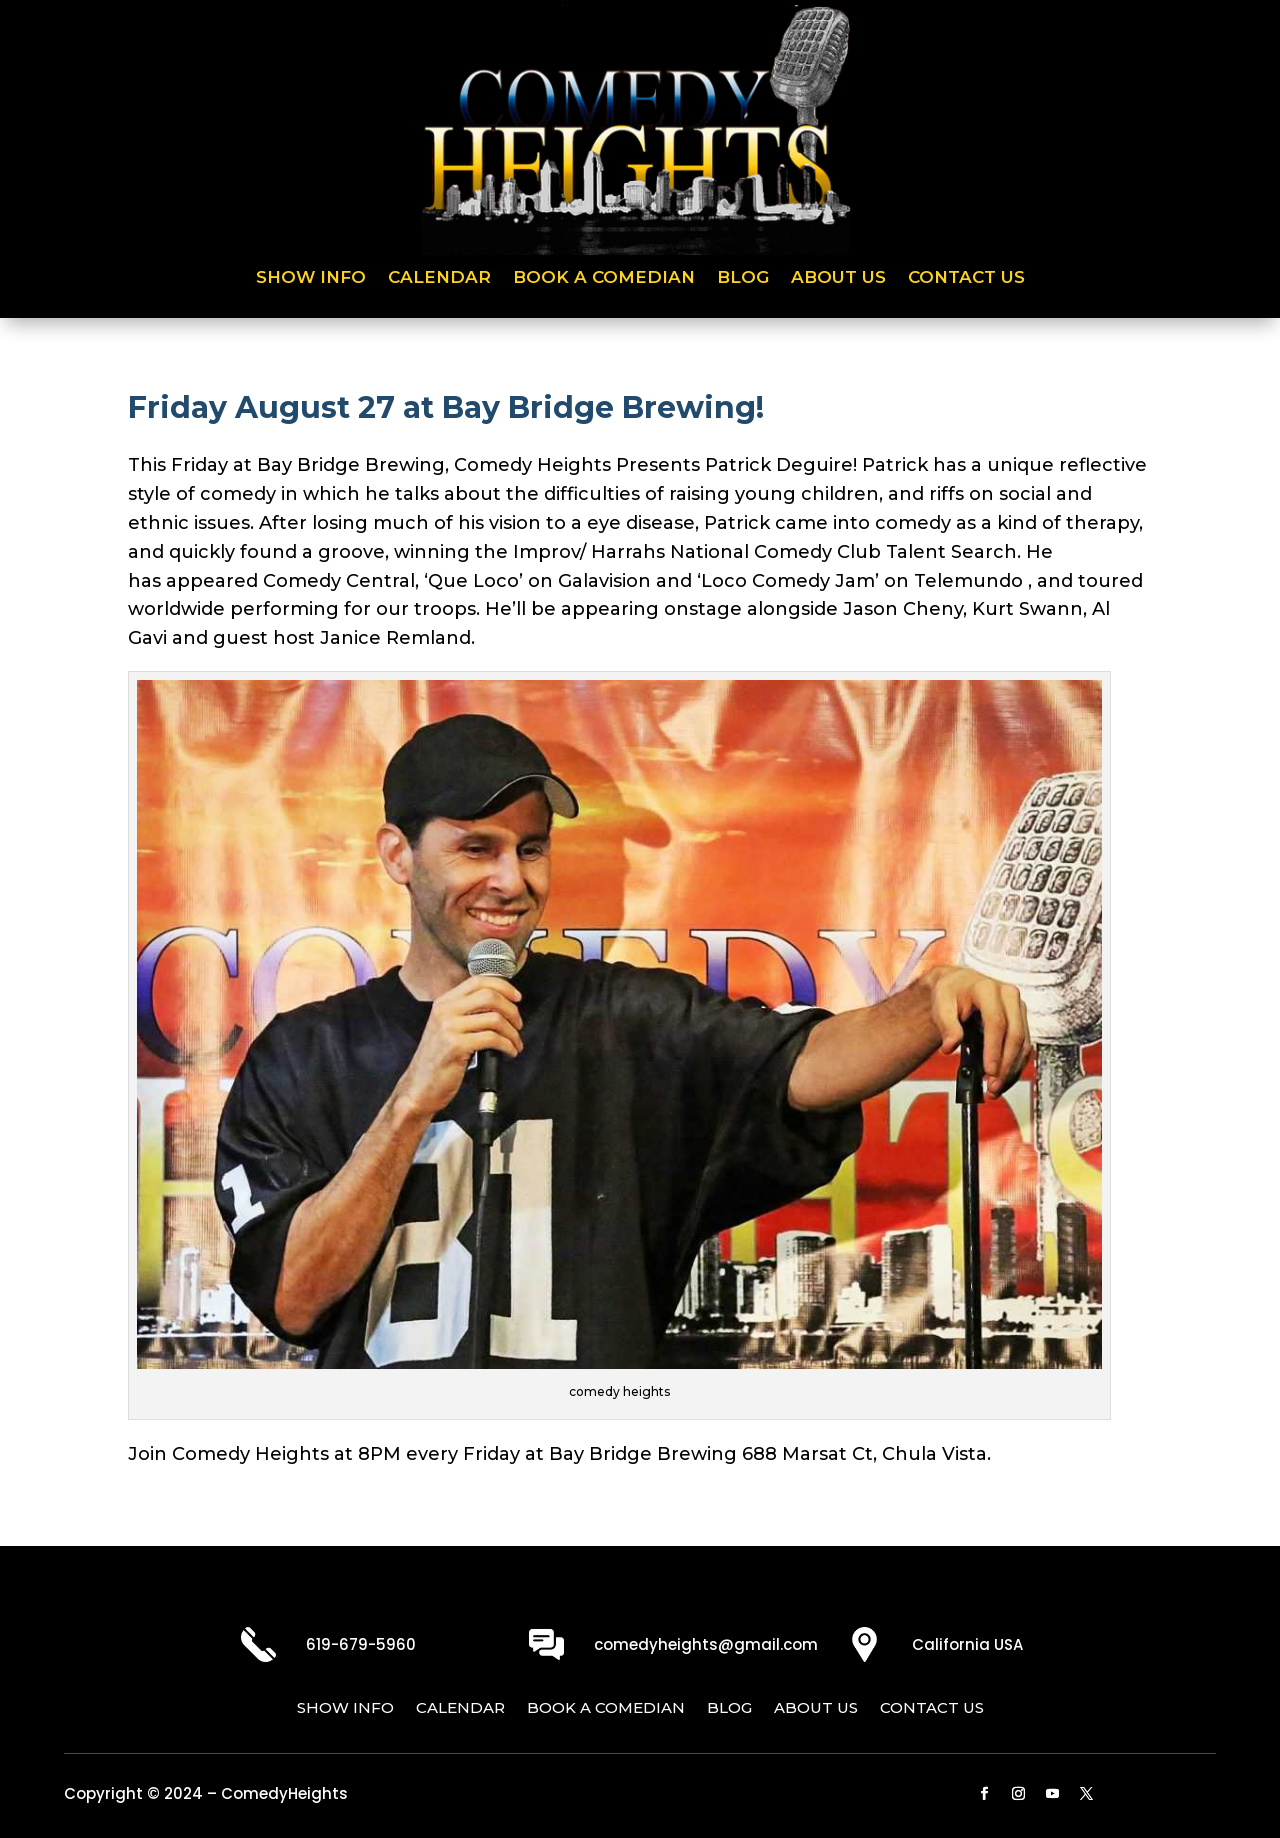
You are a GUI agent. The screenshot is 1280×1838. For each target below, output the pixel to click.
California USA (967, 1644)
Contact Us (966, 278)
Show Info (311, 278)
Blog (743, 278)
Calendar (439, 278)
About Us (838, 278)
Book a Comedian (604, 278)
